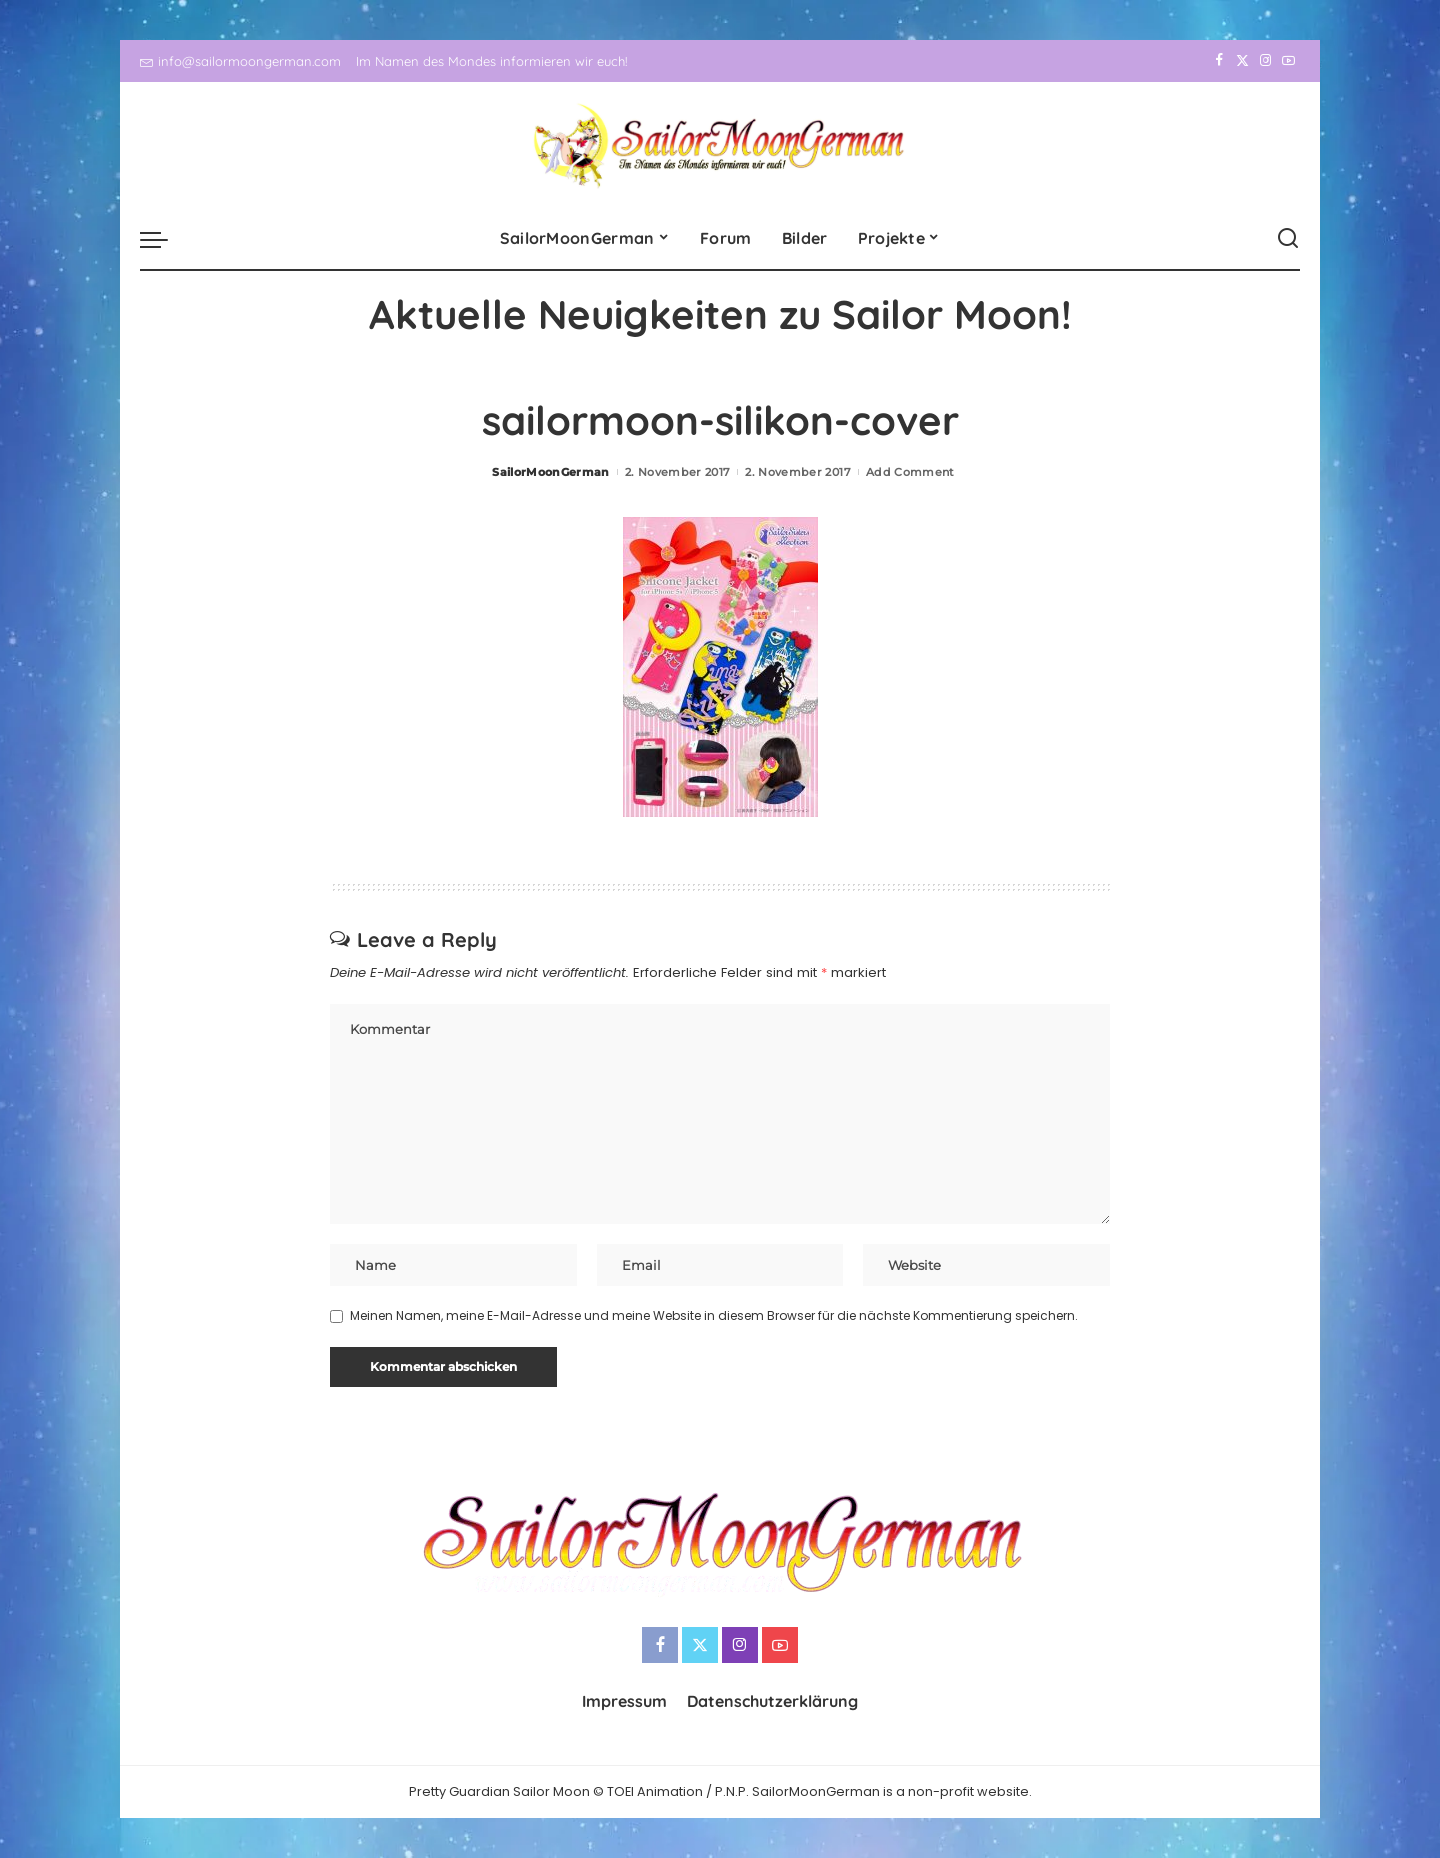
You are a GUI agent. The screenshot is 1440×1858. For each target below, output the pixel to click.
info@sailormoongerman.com (240, 61)
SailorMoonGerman (551, 472)
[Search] (1288, 239)
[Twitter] (1242, 61)
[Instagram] (1265, 61)
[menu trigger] (164, 239)
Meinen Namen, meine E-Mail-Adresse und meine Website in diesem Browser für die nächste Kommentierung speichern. (714, 1315)
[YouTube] (1288, 61)
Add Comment (910, 472)
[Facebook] (1219, 61)
